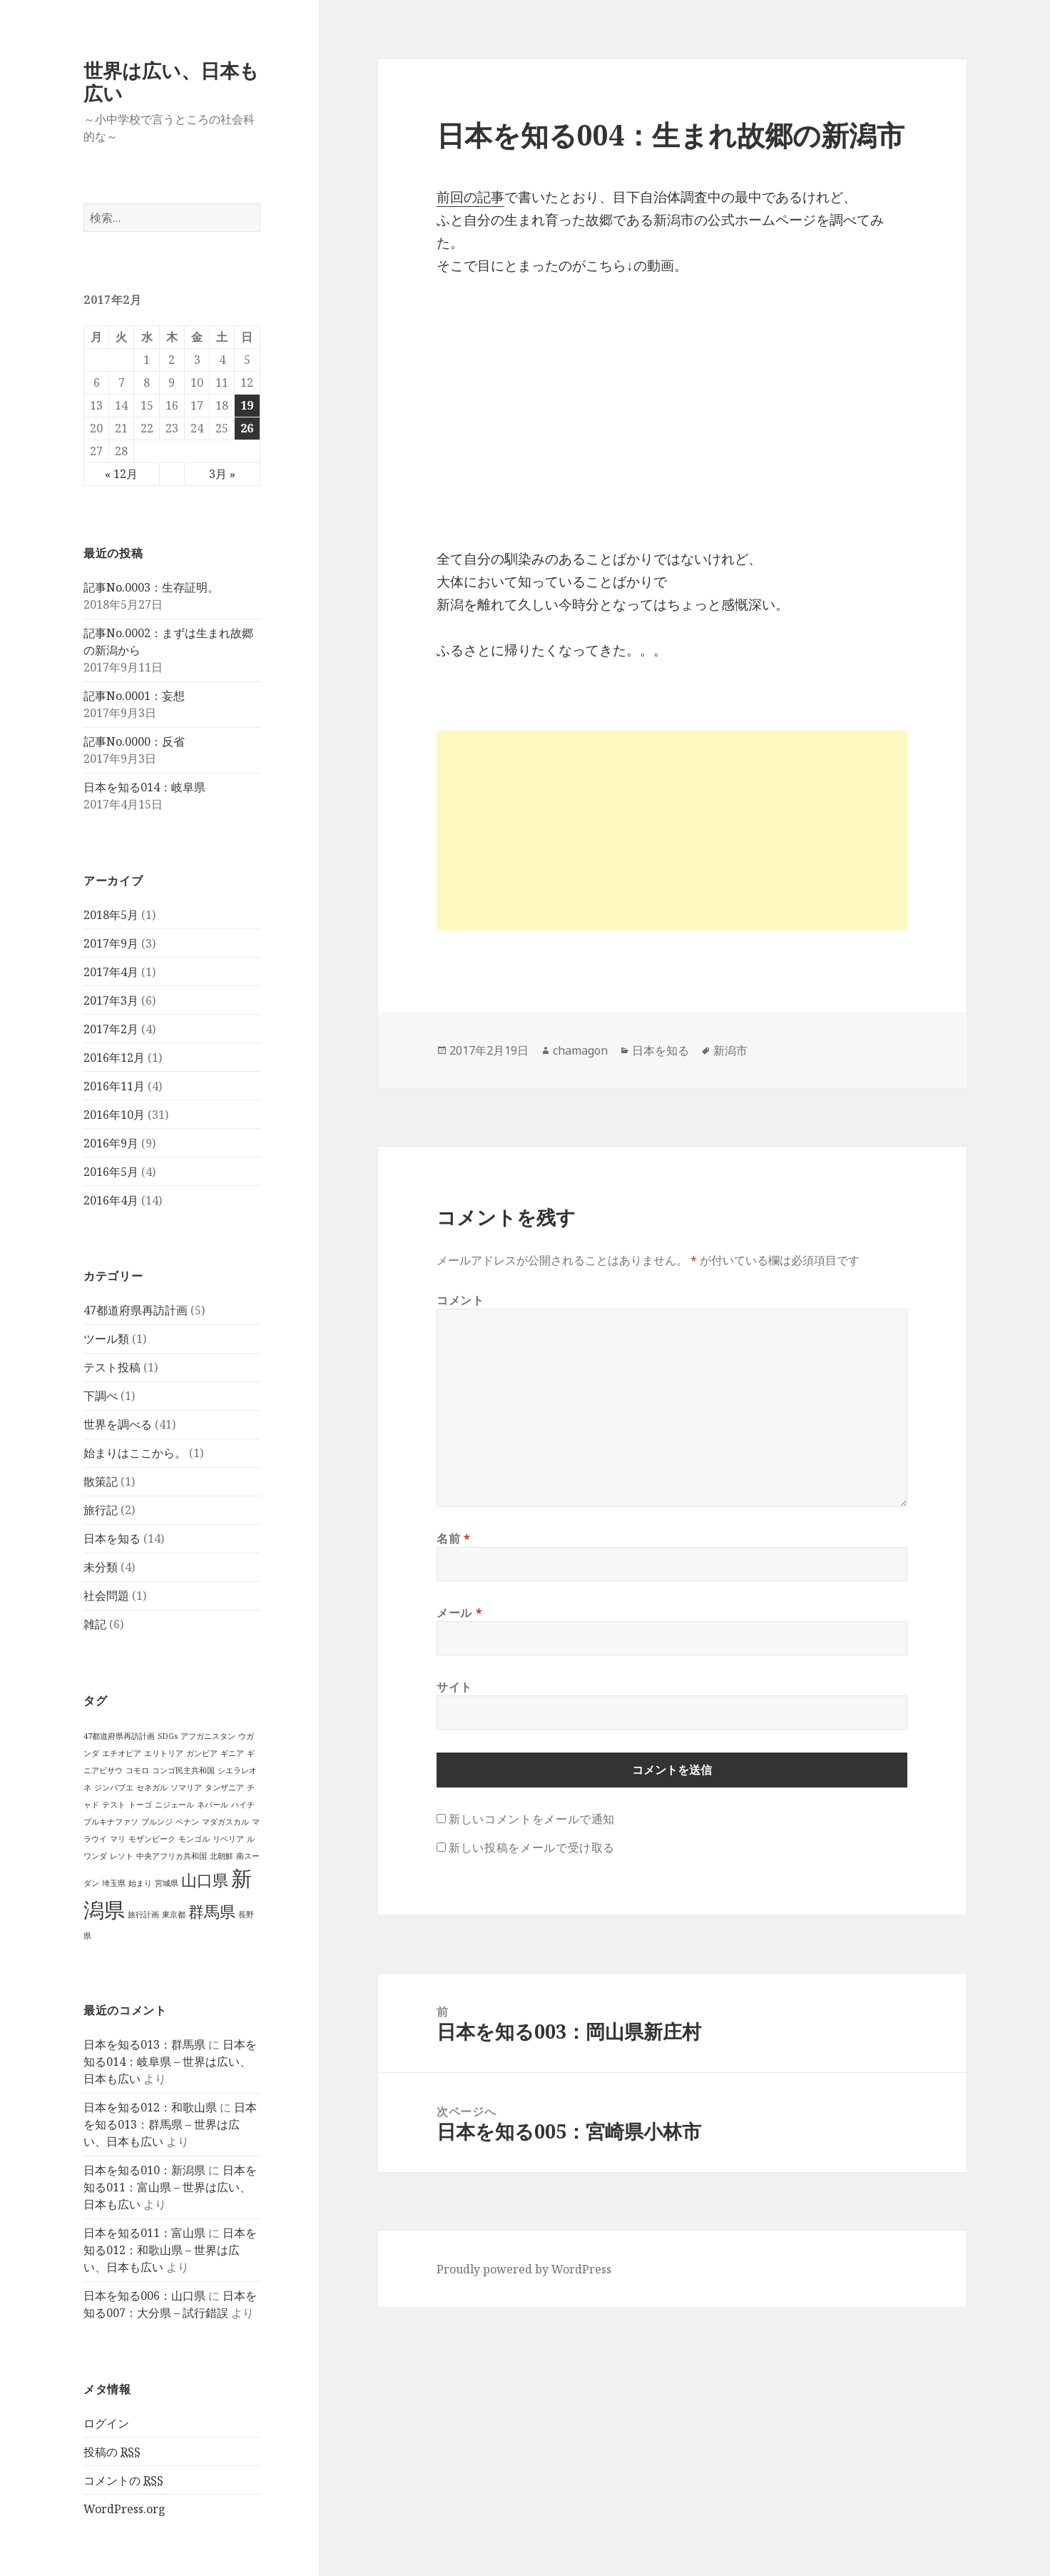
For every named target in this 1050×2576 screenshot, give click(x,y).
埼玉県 (114, 1883)
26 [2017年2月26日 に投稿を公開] (246, 428)
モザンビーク (151, 1839)
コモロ (137, 1770)
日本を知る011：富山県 (144, 2233)
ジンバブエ (113, 1787)
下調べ (100, 1396)
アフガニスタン (207, 1736)
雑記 (94, 1624)
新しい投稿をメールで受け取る (532, 1847)
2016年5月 (110, 1172)
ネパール (212, 1805)
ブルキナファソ (110, 1822)
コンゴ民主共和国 (183, 1770)
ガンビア (202, 1753)
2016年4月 (110, 1200)
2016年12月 (114, 1057)
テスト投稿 (112, 1367)
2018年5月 (110, 915)
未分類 (100, 1567)
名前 (454, 1538)
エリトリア (163, 1753)
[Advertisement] (672, 830)
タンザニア (224, 1787)
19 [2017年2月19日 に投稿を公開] (246, 405)
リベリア (228, 1839)
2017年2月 (110, 1029)
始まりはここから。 (134, 1453)
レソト (121, 1856)
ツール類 (106, 1339)
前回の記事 (470, 197)
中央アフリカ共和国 (171, 1856)
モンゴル (194, 1839)
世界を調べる (117, 1424)
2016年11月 (114, 1086)
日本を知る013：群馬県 (144, 2044)
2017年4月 (110, 972)
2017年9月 (110, 943)
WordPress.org (124, 2509)
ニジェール (174, 1805)
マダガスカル (225, 1822)
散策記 (100, 1481)
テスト (114, 1805)
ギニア (232, 1753)
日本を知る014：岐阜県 (144, 787)
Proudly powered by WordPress (524, 2269)
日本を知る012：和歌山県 (150, 2107)
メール (459, 1613)
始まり (140, 1883)
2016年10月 (114, 1114)
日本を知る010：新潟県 (144, 2170)
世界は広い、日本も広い (171, 81)
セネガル (152, 1787)
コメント (460, 1300)
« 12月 (121, 474)
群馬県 (211, 1911)
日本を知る (112, 1538)
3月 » (222, 474)
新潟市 (730, 1050)
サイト (454, 1687)
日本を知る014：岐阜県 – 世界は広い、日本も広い (170, 2061)
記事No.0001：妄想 (134, 696)
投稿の (112, 2452)
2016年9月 (110, 1143)
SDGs (168, 1736)
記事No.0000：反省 (134, 741)
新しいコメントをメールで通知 (532, 1819)
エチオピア (121, 1753)
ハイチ (243, 1805)
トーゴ (140, 1805)
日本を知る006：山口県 (144, 2295)
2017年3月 (110, 1000)
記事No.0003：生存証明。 (151, 587)
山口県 (204, 1880)
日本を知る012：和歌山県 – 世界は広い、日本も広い (170, 2250)
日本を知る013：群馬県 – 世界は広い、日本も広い (170, 2124)
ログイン (106, 2423)
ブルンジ (157, 1822)
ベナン (187, 1822)
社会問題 (106, 1595)
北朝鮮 (221, 1856)
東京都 (173, 1915)
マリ (118, 1839)
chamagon (580, 1050)
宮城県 (166, 1883)
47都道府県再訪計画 (135, 1310)
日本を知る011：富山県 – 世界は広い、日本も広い (170, 2187)
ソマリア (186, 1787)
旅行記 (100, 1510)
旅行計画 (143, 1915)
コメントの (123, 2481)
